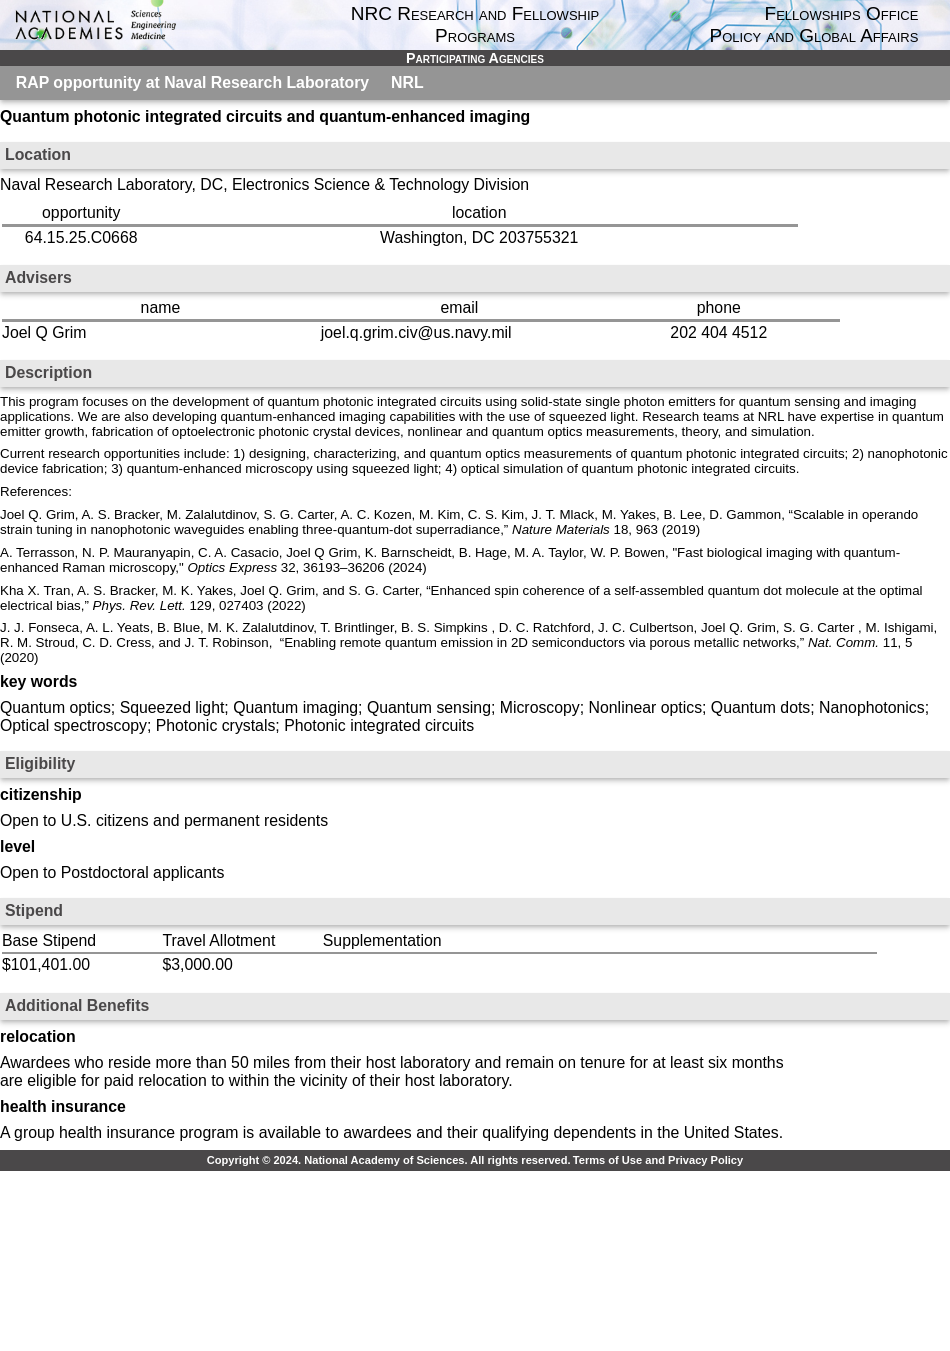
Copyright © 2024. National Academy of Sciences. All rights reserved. (389, 1160)
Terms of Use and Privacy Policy (658, 1160)
